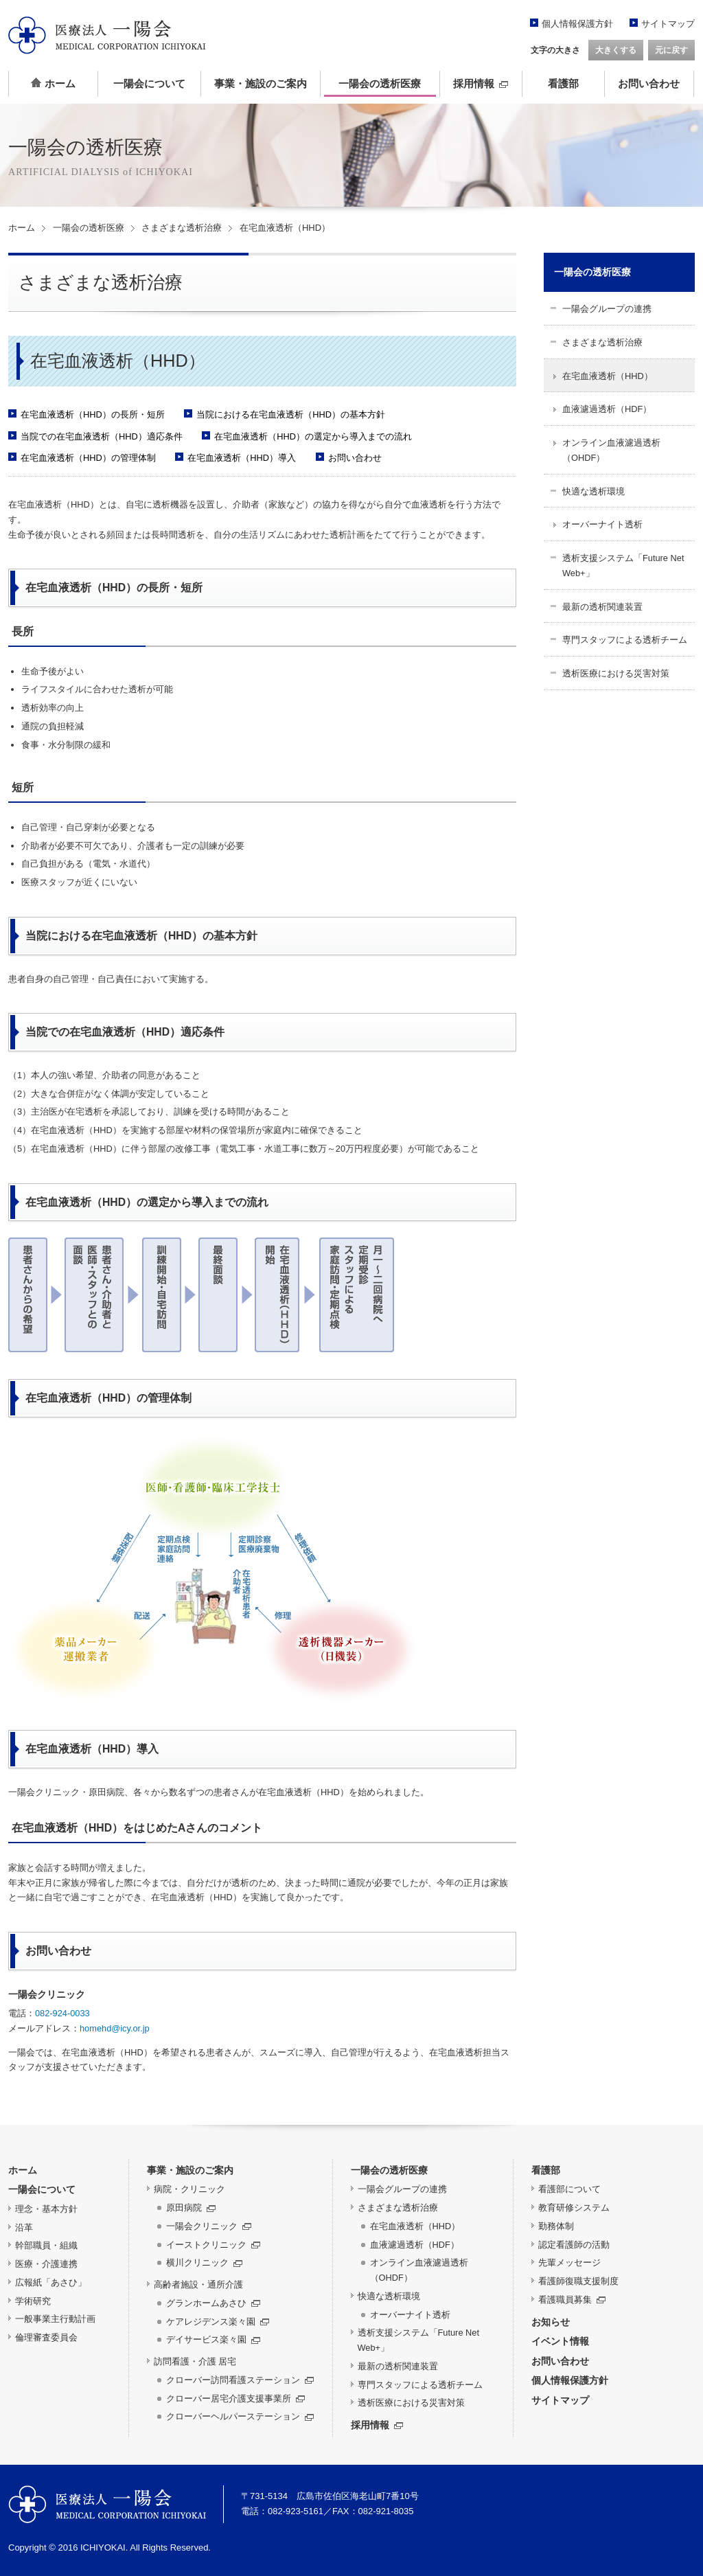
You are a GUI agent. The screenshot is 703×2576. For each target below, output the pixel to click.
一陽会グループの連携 (607, 309)
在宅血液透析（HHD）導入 (241, 458)
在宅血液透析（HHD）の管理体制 (88, 458)
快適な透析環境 (593, 491)
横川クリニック (204, 2262)
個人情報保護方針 (577, 24)
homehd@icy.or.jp (115, 2028)
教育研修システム (574, 2207)
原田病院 (191, 2207)
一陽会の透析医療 (379, 83)
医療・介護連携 (46, 2264)
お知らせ (550, 2321)
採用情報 (480, 83)
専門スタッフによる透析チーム (624, 640)
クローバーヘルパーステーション (240, 2416)
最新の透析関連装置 (602, 607)
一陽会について (149, 83)
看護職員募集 (572, 2299)
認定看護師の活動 (574, 2244)
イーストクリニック (213, 2244)
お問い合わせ (649, 83)
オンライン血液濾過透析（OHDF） (611, 450)
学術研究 (33, 2301)
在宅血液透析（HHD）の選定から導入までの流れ (313, 436)
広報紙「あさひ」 (51, 2282)
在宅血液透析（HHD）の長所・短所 (93, 414)
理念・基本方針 (46, 2209)
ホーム (53, 83)
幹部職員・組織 (46, 2245)
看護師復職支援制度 (578, 2281)
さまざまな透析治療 (181, 228)
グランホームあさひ (213, 2303)
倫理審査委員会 (46, 2337)
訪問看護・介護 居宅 (195, 2361)
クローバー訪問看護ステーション (240, 2380)
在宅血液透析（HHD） (607, 376)
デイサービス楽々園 (213, 2339)
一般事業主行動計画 (55, 2319)
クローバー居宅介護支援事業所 (235, 2398)
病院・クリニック (189, 2189)
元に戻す (671, 50)
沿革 (24, 2227)
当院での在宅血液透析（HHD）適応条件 (102, 436)
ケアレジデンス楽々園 (217, 2321)
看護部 (563, 83)
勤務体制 (556, 2226)
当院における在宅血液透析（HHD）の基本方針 (290, 414)
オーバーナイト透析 (602, 524)
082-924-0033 (62, 2013)
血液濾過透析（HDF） (607, 409)
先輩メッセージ (569, 2262)
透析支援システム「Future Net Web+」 (623, 565)
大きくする (615, 50)
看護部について (569, 2189)
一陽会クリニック (208, 2226)
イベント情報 (560, 2341)
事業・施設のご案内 (260, 83)
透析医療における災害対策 (615, 673)
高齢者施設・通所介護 (198, 2284)
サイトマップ (668, 24)
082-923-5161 (295, 2511)
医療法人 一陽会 (107, 2504)
